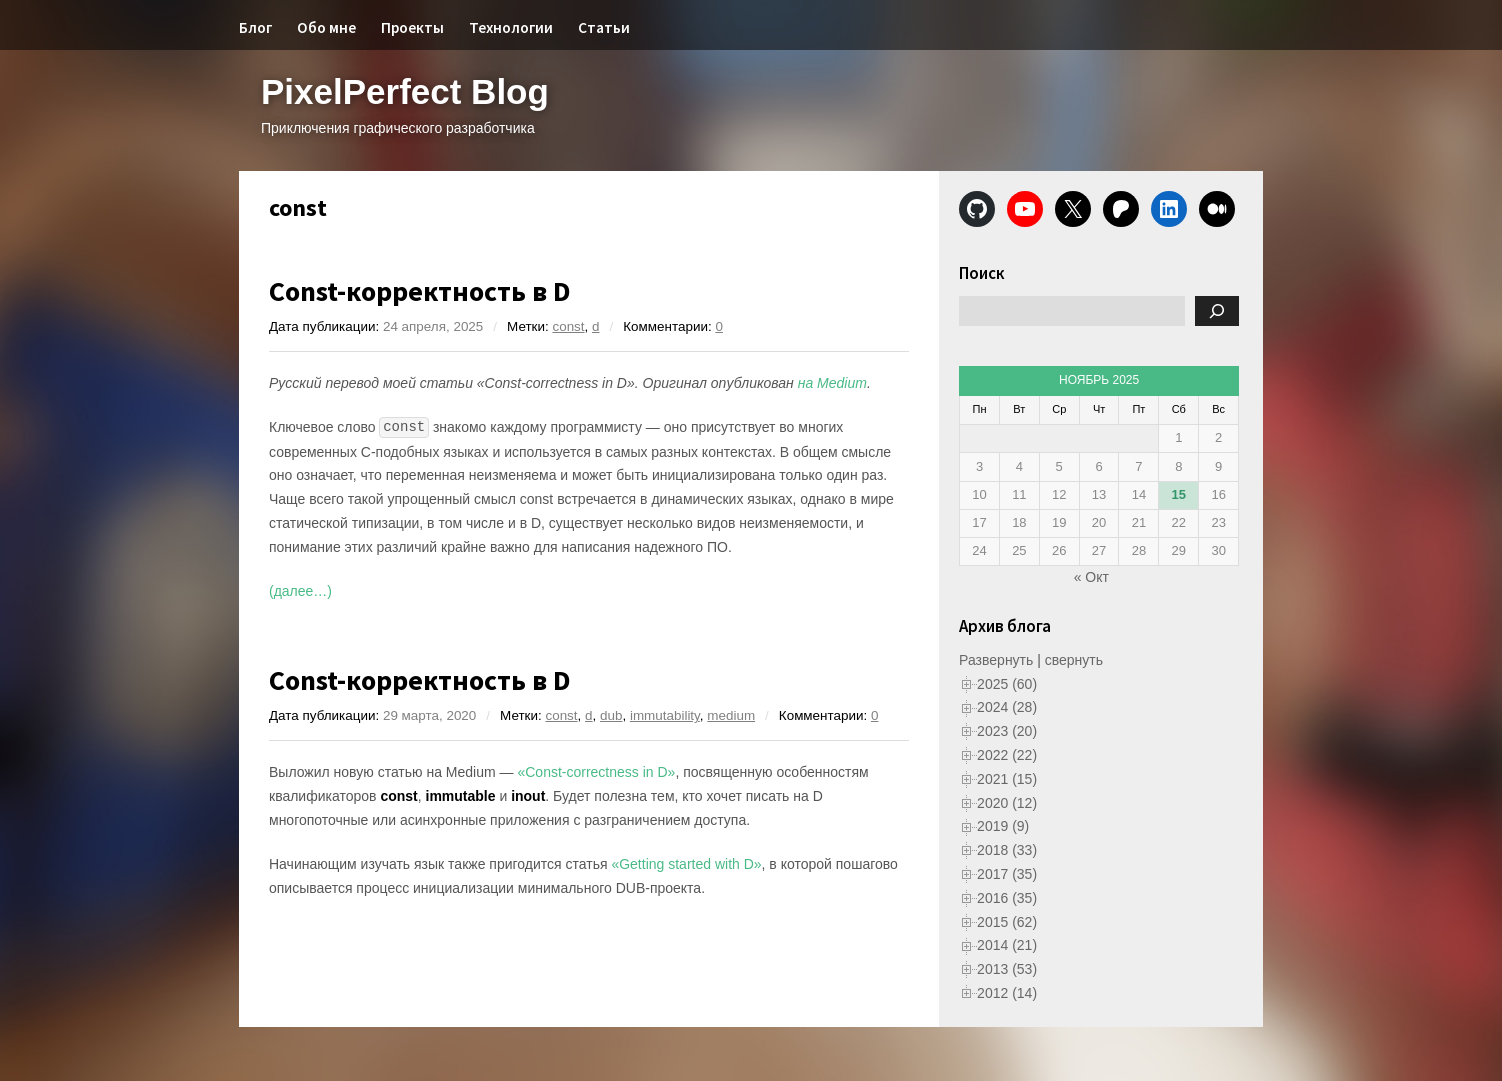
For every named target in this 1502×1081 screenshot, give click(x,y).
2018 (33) (1007, 850)
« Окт (1091, 577)
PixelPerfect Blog (405, 91)
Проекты (412, 27)
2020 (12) (1007, 803)
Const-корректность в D (420, 291)
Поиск (982, 273)
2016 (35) (1007, 898)
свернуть (1074, 660)
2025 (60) (1007, 684)
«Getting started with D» (686, 864)
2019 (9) (1003, 826)
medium (731, 715)
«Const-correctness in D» (596, 772)
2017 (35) (1007, 874)
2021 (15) (1007, 779)
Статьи (604, 27)
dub (611, 715)
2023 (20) (1007, 731)
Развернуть (996, 660)
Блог (255, 27)
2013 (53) (1007, 969)
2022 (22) (1007, 755)
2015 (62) (1007, 922)
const (568, 326)
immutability (665, 715)
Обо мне (326, 27)
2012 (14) (1007, 993)
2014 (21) (1007, 945)
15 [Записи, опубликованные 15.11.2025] (1179, 494)
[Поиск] (1217, 311)
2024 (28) (1007, 707)
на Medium (832, 383)
